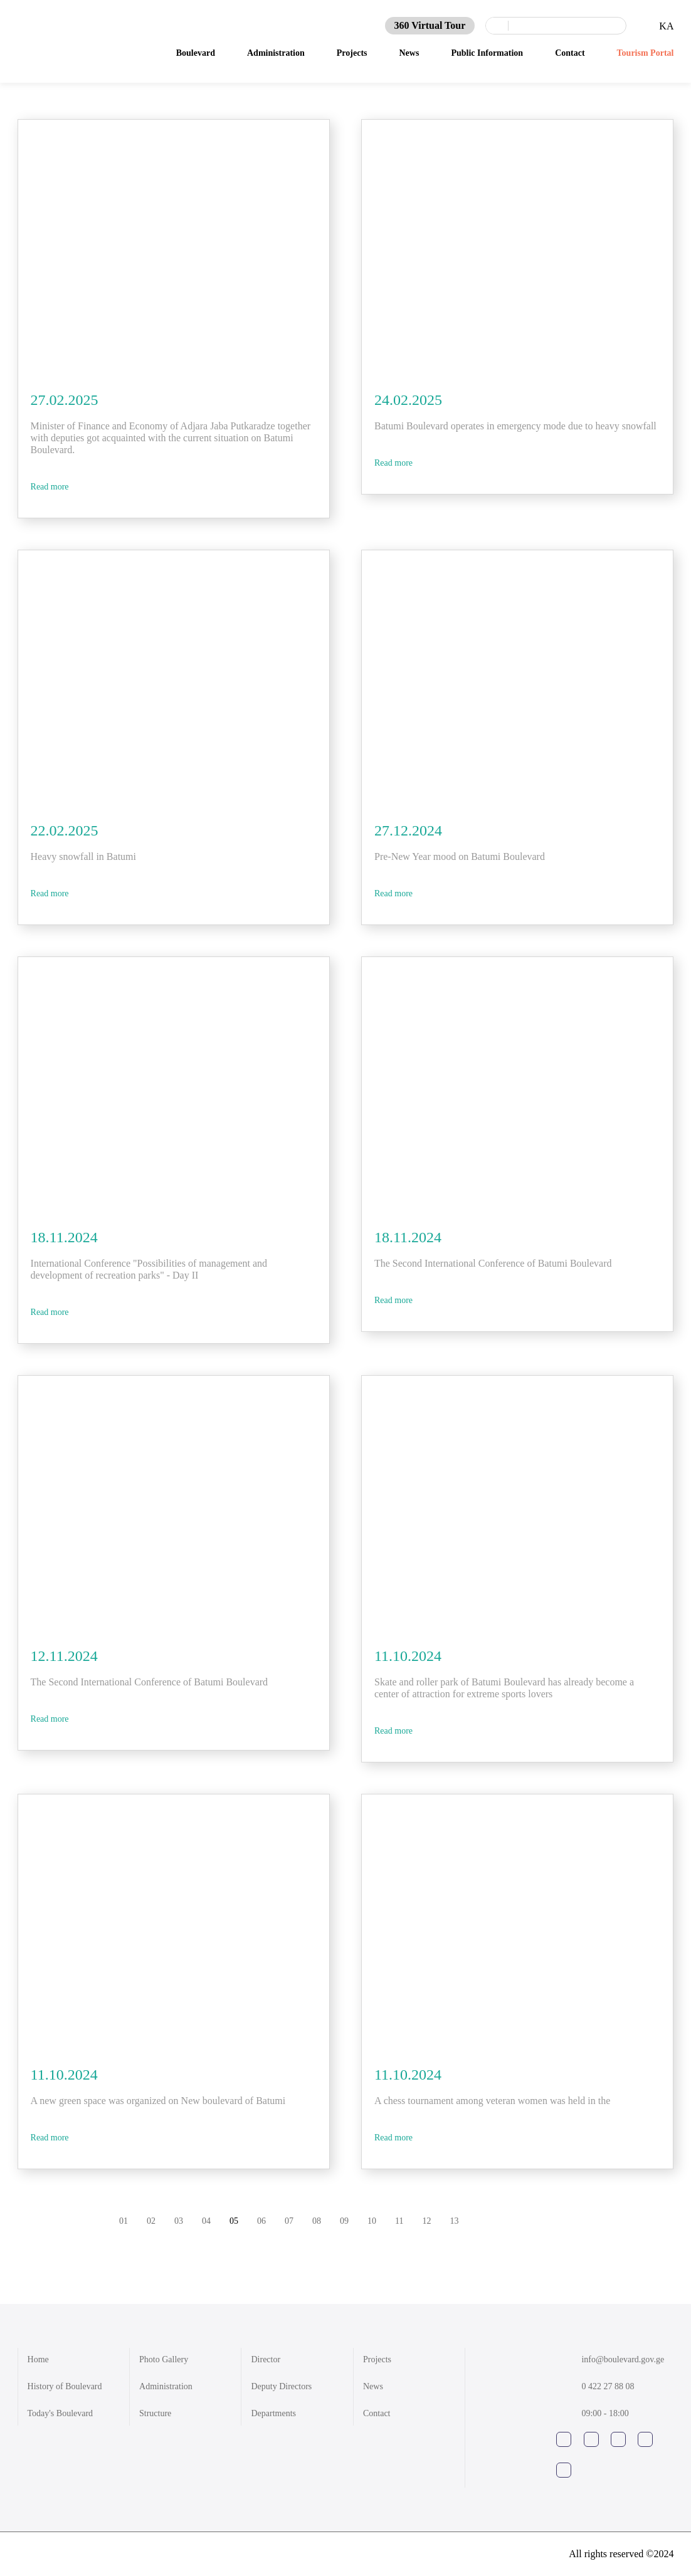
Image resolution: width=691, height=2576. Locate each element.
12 (426, 2221)
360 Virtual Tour (430, 21)
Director (265, 2359)
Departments (273, 2413)
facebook (563, 2439)
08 (316, 2221)
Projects (377, 2359)
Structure (155, 2413)
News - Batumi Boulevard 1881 (71, 36)
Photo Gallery (163, 2359)
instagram (591, 2439)
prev (522, 2221)
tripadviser (563, 2470)
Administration (166, 2386)
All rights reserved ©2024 (621, 2553)
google (645, 2439)
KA (666, 22)
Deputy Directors (281, 2386)
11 (399, 2221)
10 (371, 2221)
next (603, 2221)
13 (454, 2221)
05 (233, 2221)
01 (123, 2221)
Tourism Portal (645, 49)
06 (261, 2221)
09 (344, 2221)
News (373, 2386)
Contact (377, 2413)
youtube (618, 2439)
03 (178, 2221)
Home (38, 2359)
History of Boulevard (65, 2386)
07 (289, 2221)
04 (206, 2221)
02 (151, 2221)
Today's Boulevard (60, 2413)
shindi (37, 2554)
